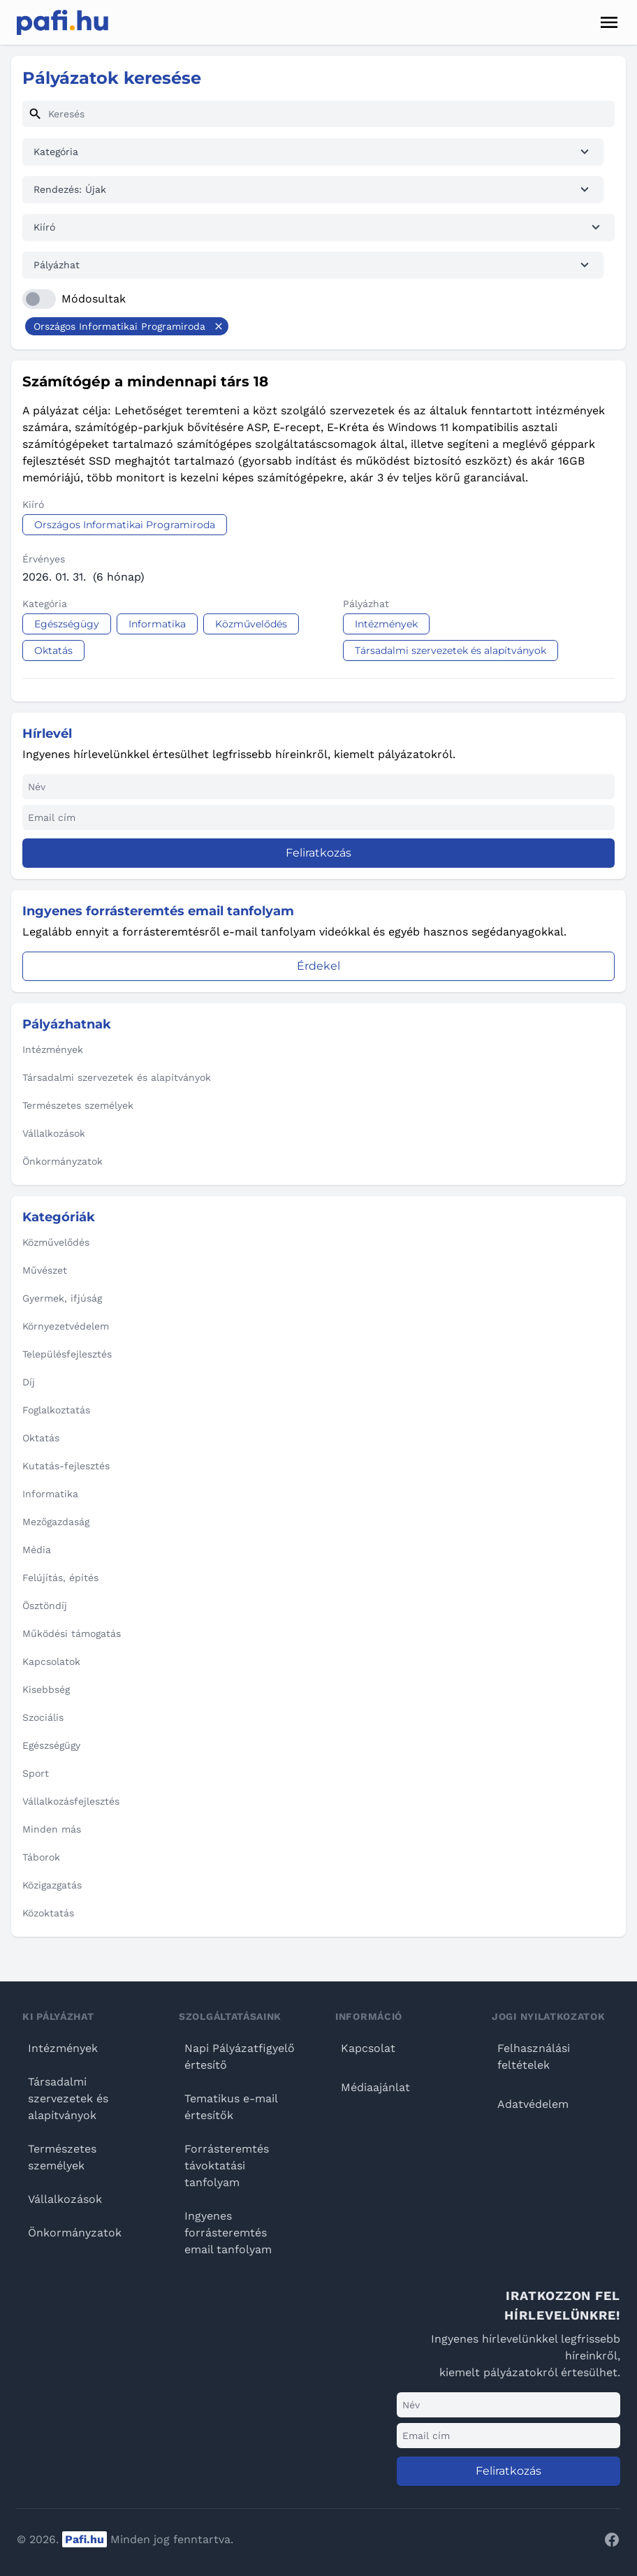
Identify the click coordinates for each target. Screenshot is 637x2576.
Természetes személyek (62, 2157)
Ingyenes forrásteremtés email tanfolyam (228, 2232)
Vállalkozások (65, 2199)
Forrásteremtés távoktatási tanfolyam (226, 2165)
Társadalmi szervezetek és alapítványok (68, 2098)
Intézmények (63, 2048)
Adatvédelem (533, 2104)
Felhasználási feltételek (533, 2057)
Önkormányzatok (75, 2232)
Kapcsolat (368, 2048)
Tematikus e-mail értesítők (230, 2107)
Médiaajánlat (375, 2087)
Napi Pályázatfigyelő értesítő (239, 2057)
